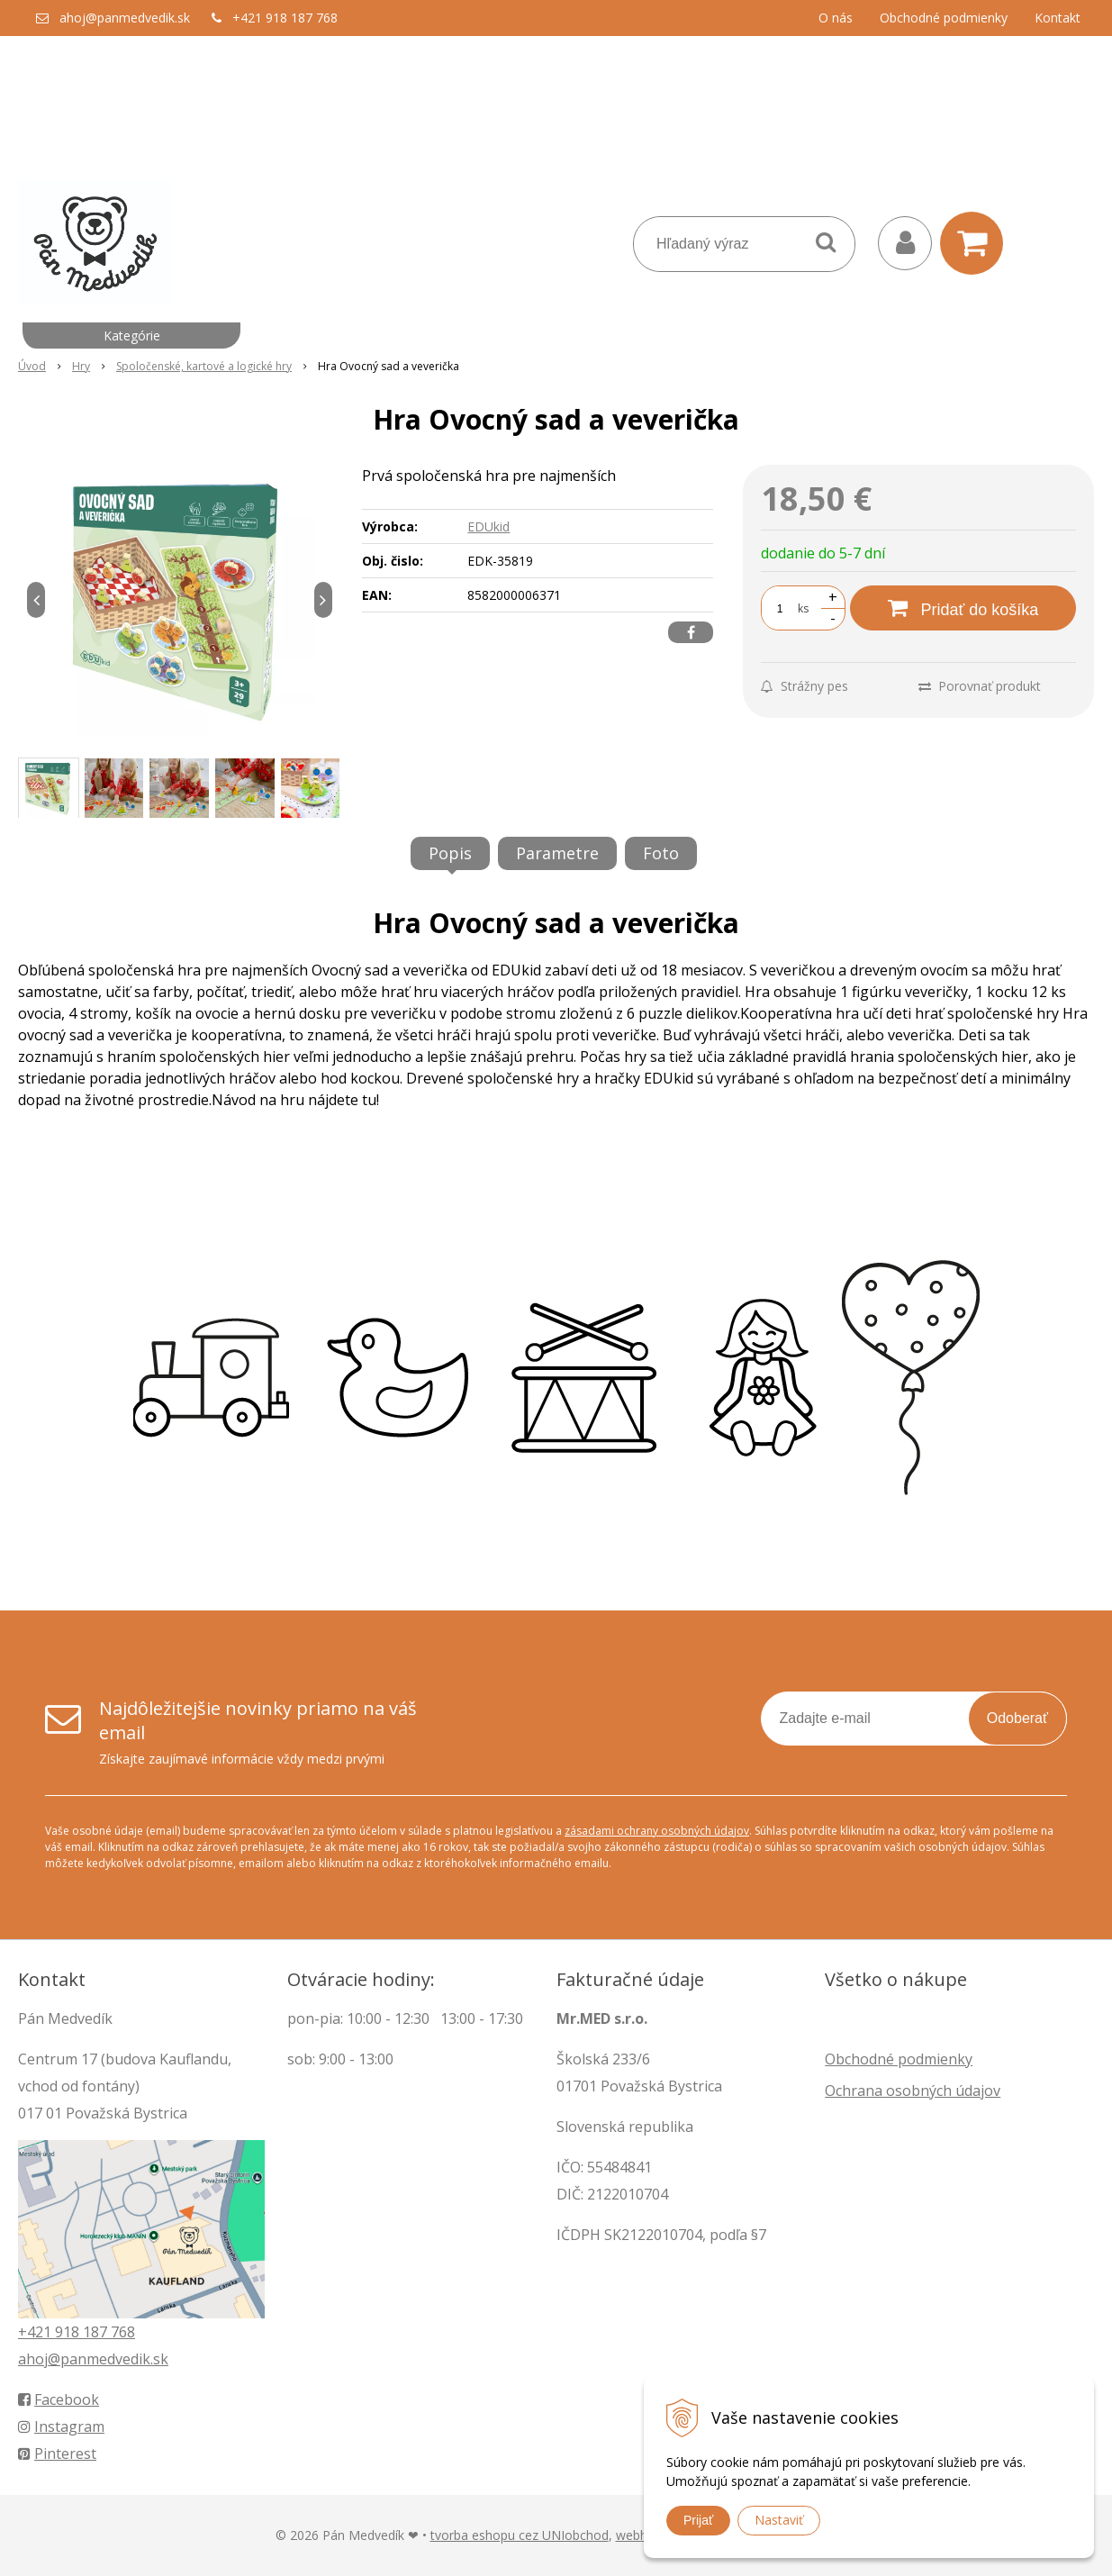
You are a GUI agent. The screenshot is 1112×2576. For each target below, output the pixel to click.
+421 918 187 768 (285, 17)
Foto (661, 853)
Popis (450, 853)
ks (803, 608)
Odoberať (1017, 1718)
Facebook (58, 2399)
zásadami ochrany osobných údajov (657, 1830)
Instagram (61, 2426)
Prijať (698, 2520)
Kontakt (1057, 17)
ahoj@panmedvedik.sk (124, 17)
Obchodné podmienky (944, 17)
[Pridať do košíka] (963, 607)
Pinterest (57, 2453)
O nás (835, 17)
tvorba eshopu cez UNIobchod (519, 2535)
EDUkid (488, 526)
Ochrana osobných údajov (912, 2090)
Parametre (557, 853)
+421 (36, 2332)
